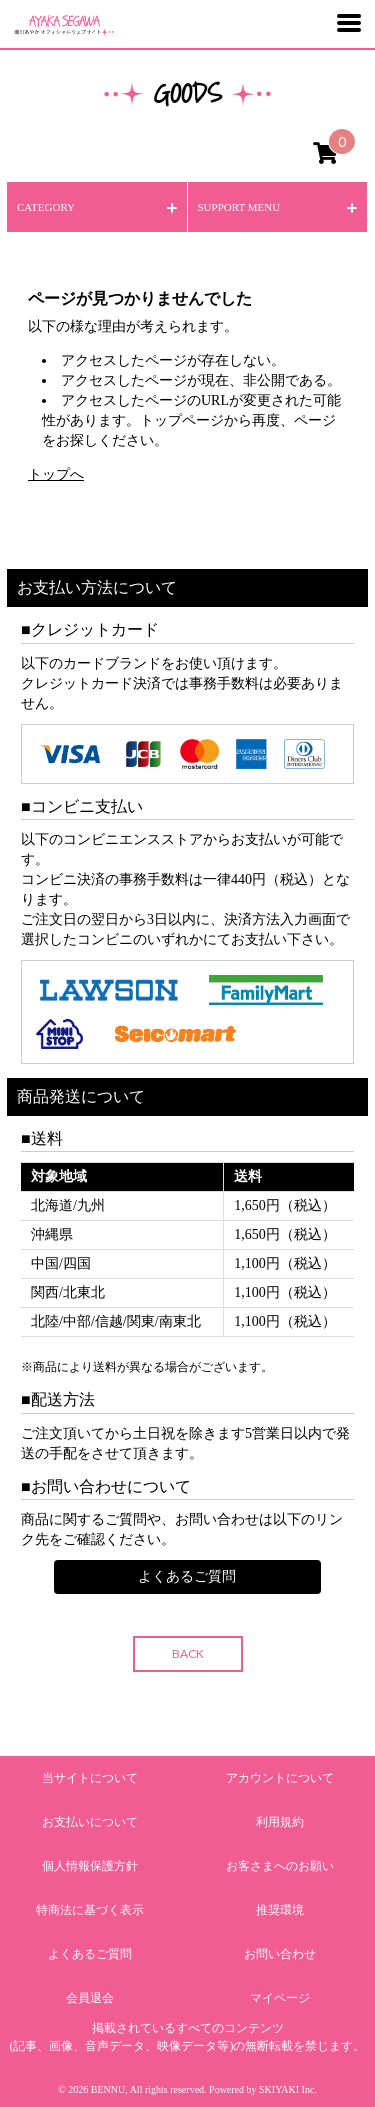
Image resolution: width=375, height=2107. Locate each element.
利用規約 (280, 1822)
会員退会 (90, 1998)
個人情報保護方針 (90, 1866)
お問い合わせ (280, 1954)
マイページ (280, 1998)
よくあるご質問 (187, 1576)
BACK (188, 1653)
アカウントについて (280, 1778)
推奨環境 (280, 1910)
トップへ (56, 474)
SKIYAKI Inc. (288, 2089)
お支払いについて (90, 1822)
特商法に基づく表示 (90, 1910)
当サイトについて (90, 1778)
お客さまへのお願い (280, 1866)
